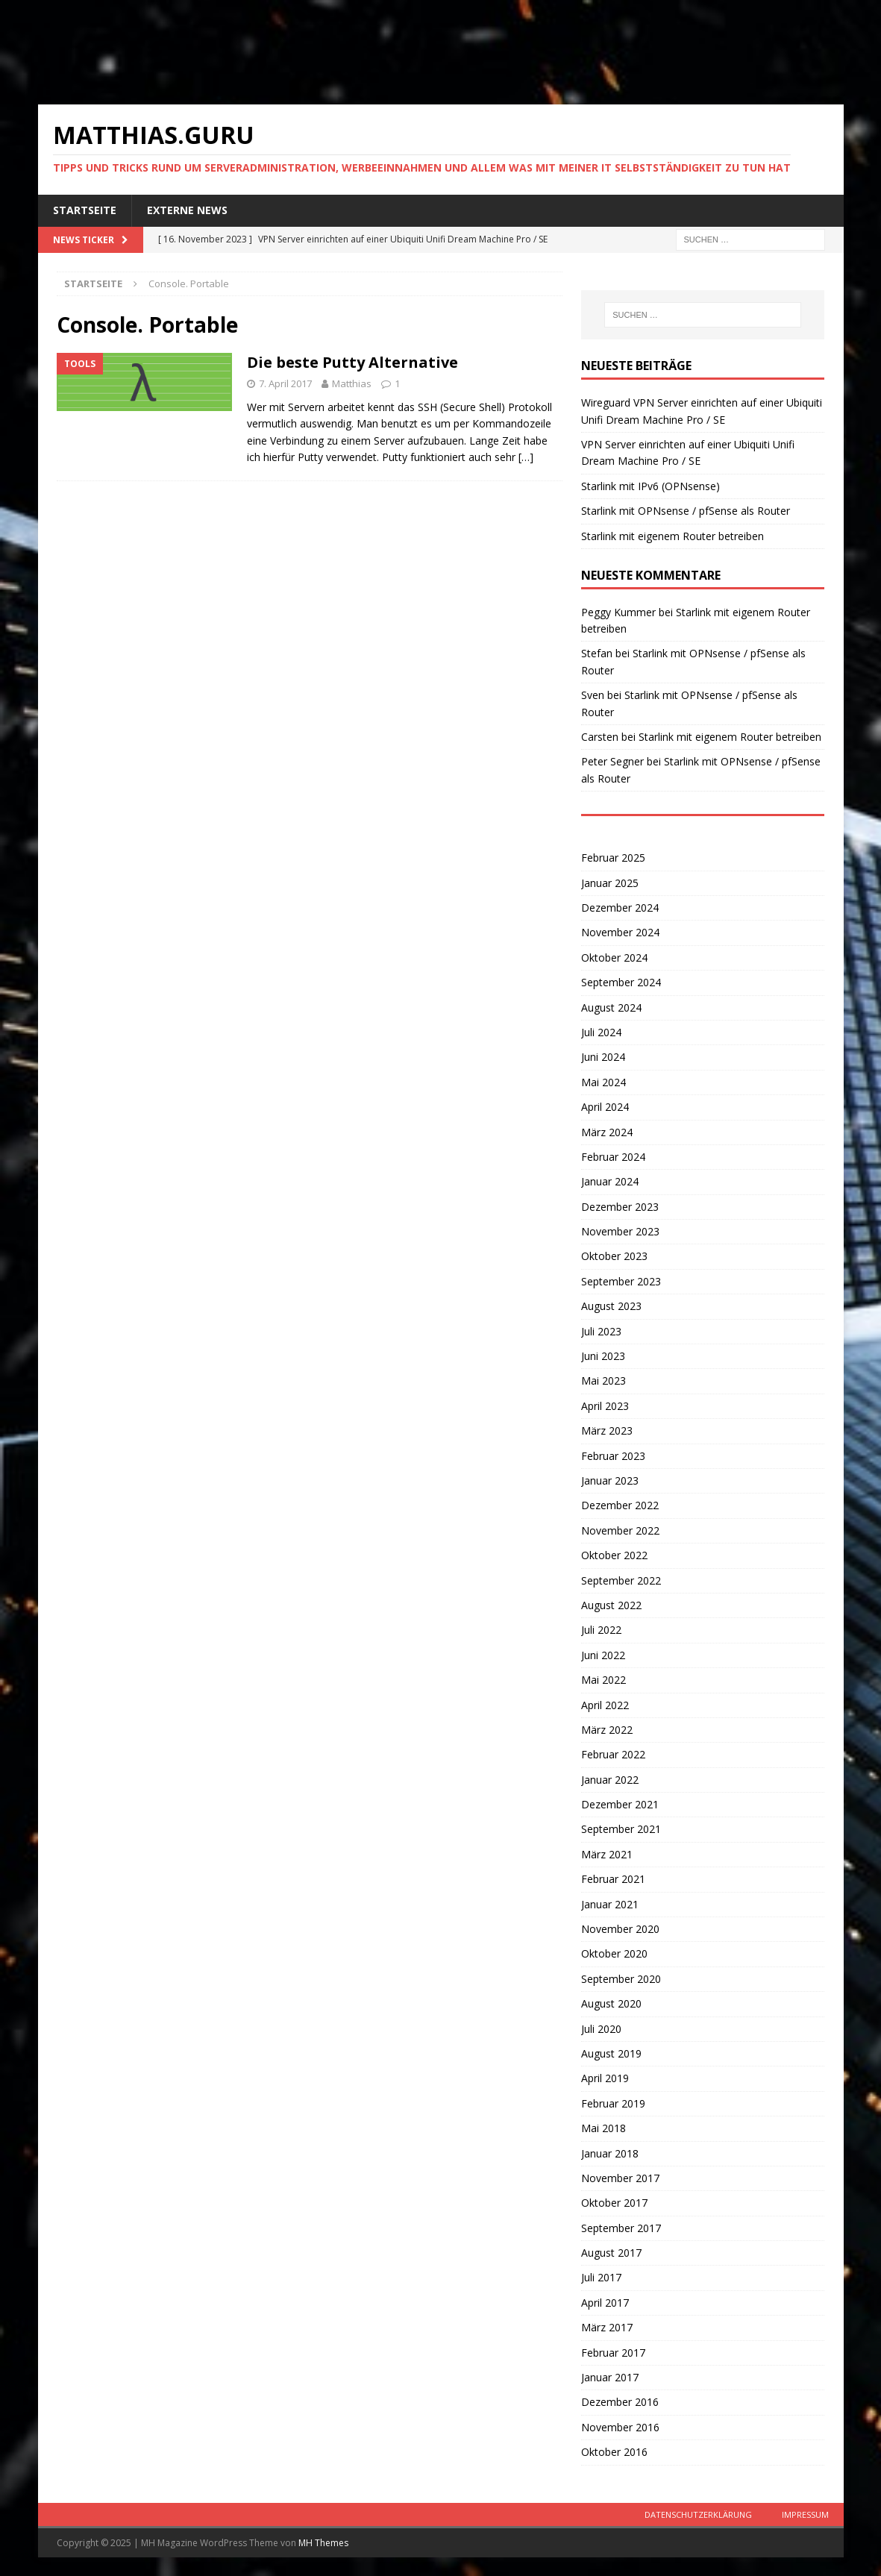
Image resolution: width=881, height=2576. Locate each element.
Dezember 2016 (620, 2402)
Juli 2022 (601, 1630)
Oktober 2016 (614, 2452)
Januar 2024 (610, 1181)
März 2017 (607, 2327)
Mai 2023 (603, 1380)
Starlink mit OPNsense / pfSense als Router (685, 511)
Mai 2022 (603, 1680)
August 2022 (611, 1605)
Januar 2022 (610, 1780)
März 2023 (607, 1430)
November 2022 (620, 1530)
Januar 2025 (610, 883)
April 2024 (605, 1107)
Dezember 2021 (620, 1804)
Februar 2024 (613, 1157)
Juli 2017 (601, 2277)
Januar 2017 (610, 2377)
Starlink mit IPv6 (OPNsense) (650, 486)
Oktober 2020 (614, 1953)
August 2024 (611, 1007)
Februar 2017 (613, 2352)
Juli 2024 (601, 1032)
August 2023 (611, 1306)
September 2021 (621, 1829)
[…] (525, 457)
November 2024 (620, 932)
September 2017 (621, 2228)
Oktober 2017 (614, 2203)
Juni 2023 (603, 1356)
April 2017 (605, 2302)
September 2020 (621, 1979)
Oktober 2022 (614, 1555)
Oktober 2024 (614, 957)
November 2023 (620, 1231)
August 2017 (611, 2253)
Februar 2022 (613, 1754)
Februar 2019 (613, 2103)
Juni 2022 (603, 1655)
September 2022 (621, 1580)
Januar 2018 (610, 2153)
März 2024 (607, 1132)
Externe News (187, 210)
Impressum (805, 2514)
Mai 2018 (603, 2128)
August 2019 (611, 2053)
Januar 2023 (610, 1480)
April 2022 (605, 1705)
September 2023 (621, 1281)
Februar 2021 (613, 1879)
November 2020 (620, 1929)
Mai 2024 (603, 1082)
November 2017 (620, 2178)
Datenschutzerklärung (698, 2514)
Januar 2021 (610, 1904)
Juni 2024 (603, 1057)
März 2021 (607, 1854)
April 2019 (605, 2078)
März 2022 (607, 1730)
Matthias (351, 383)
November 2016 (620, 2427)
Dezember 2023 (620, 1207)
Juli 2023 (601, 1331)
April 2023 (605, 1406)
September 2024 (621, 982)
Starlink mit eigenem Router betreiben (672, 536)
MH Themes (323, 2542)
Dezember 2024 (620, 907)
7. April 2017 (285, 383)
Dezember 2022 (620, 1505)
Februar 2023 (613, 1456)
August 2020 (611, 2003)
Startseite (84, 210)
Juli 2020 (601, 2029)
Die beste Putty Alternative (352, 362)
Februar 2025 (613, 857)
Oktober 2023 (614, 1256)
